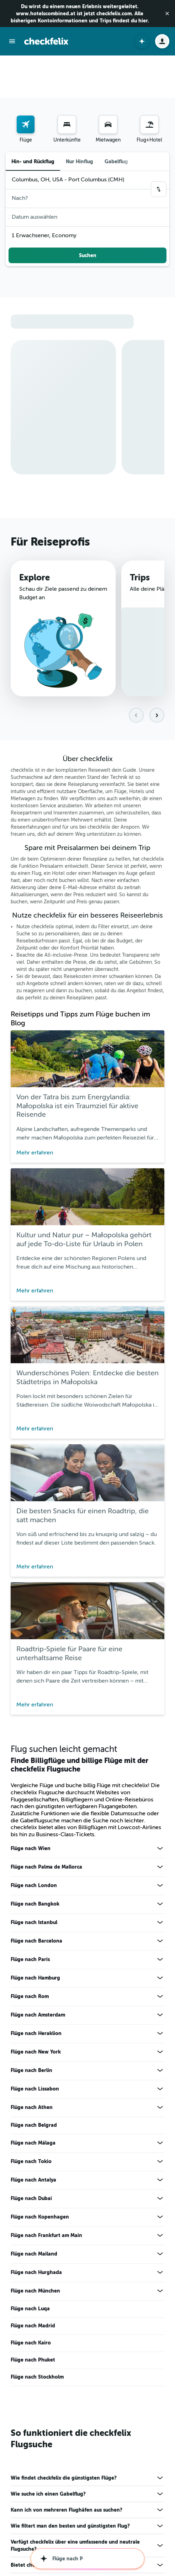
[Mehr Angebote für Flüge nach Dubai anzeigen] (160, 2133)
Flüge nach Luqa (30, 2243)
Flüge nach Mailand (34, 2188)
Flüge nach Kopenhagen (40, 2151)
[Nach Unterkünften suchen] (67, 82)
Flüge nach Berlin (31, 2005)
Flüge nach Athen (32, 2042)
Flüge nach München (35, 2225)
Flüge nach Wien (31, 1783)
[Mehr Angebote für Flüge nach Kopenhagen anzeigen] (160, 2151)
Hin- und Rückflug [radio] (32, 119)
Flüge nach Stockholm (37, 2311)
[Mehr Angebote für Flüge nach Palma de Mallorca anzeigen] (160, 1801)
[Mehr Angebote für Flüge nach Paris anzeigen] (160, 1894)
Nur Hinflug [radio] (79, 119)
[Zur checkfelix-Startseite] (46, 41)
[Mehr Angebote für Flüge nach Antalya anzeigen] (160, 2114)
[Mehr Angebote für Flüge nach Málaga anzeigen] (160, 2077)
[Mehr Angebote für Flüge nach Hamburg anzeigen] (160, 1912)
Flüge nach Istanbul (34, 1857)
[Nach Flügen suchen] (25, 82)
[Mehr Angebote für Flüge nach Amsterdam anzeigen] (160, 1949)
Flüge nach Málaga (33, 2077)
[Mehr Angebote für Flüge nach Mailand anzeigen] (160, 2188)
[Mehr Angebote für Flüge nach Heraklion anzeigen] (160, 1968)
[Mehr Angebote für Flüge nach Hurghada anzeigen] (160, 2207)
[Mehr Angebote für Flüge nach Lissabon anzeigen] (160, 2023)
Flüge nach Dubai (31, 2133)
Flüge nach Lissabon (35, 2023)
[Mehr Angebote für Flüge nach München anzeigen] (160, 2225)
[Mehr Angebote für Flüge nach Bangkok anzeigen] (160, 1838)
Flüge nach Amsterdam (38, 1949)
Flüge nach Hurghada (36, 2207)
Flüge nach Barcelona (36, 1875)
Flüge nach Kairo (31, 2277)
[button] (167, 13)
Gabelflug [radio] (116, 119)
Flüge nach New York (36, 1986)
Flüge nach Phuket (33, 2294)
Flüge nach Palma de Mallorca (46, 1801)
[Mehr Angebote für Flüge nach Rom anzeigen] (160, 1931)
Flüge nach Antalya (33, 2114)
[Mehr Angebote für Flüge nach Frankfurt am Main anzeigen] (160, 2170)
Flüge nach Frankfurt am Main (46, 2170)
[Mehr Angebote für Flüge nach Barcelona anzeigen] (160, 1875)
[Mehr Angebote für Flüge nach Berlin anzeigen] (160, 2005)
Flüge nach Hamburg (35, 1912)
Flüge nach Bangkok (35, 1838)
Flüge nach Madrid (33, 2260)
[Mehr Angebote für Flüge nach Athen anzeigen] (160, 2042)
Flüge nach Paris (30, 1894)
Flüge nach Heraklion (36, 1968)
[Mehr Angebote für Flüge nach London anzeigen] (160, 1820)
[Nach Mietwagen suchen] (108, 82)
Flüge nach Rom (30, 1931)
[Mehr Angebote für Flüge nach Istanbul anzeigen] (160, 1857)
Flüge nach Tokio (31, 2096)
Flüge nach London (34, 1820)
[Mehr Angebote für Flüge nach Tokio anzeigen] (160, 2096)
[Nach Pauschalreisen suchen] (149, 82)
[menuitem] (25, 87)
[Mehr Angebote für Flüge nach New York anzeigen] (160, 1986)
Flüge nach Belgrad (34, 2059)
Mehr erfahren (34, 1087)
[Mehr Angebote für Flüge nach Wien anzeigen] (160, 1783)
